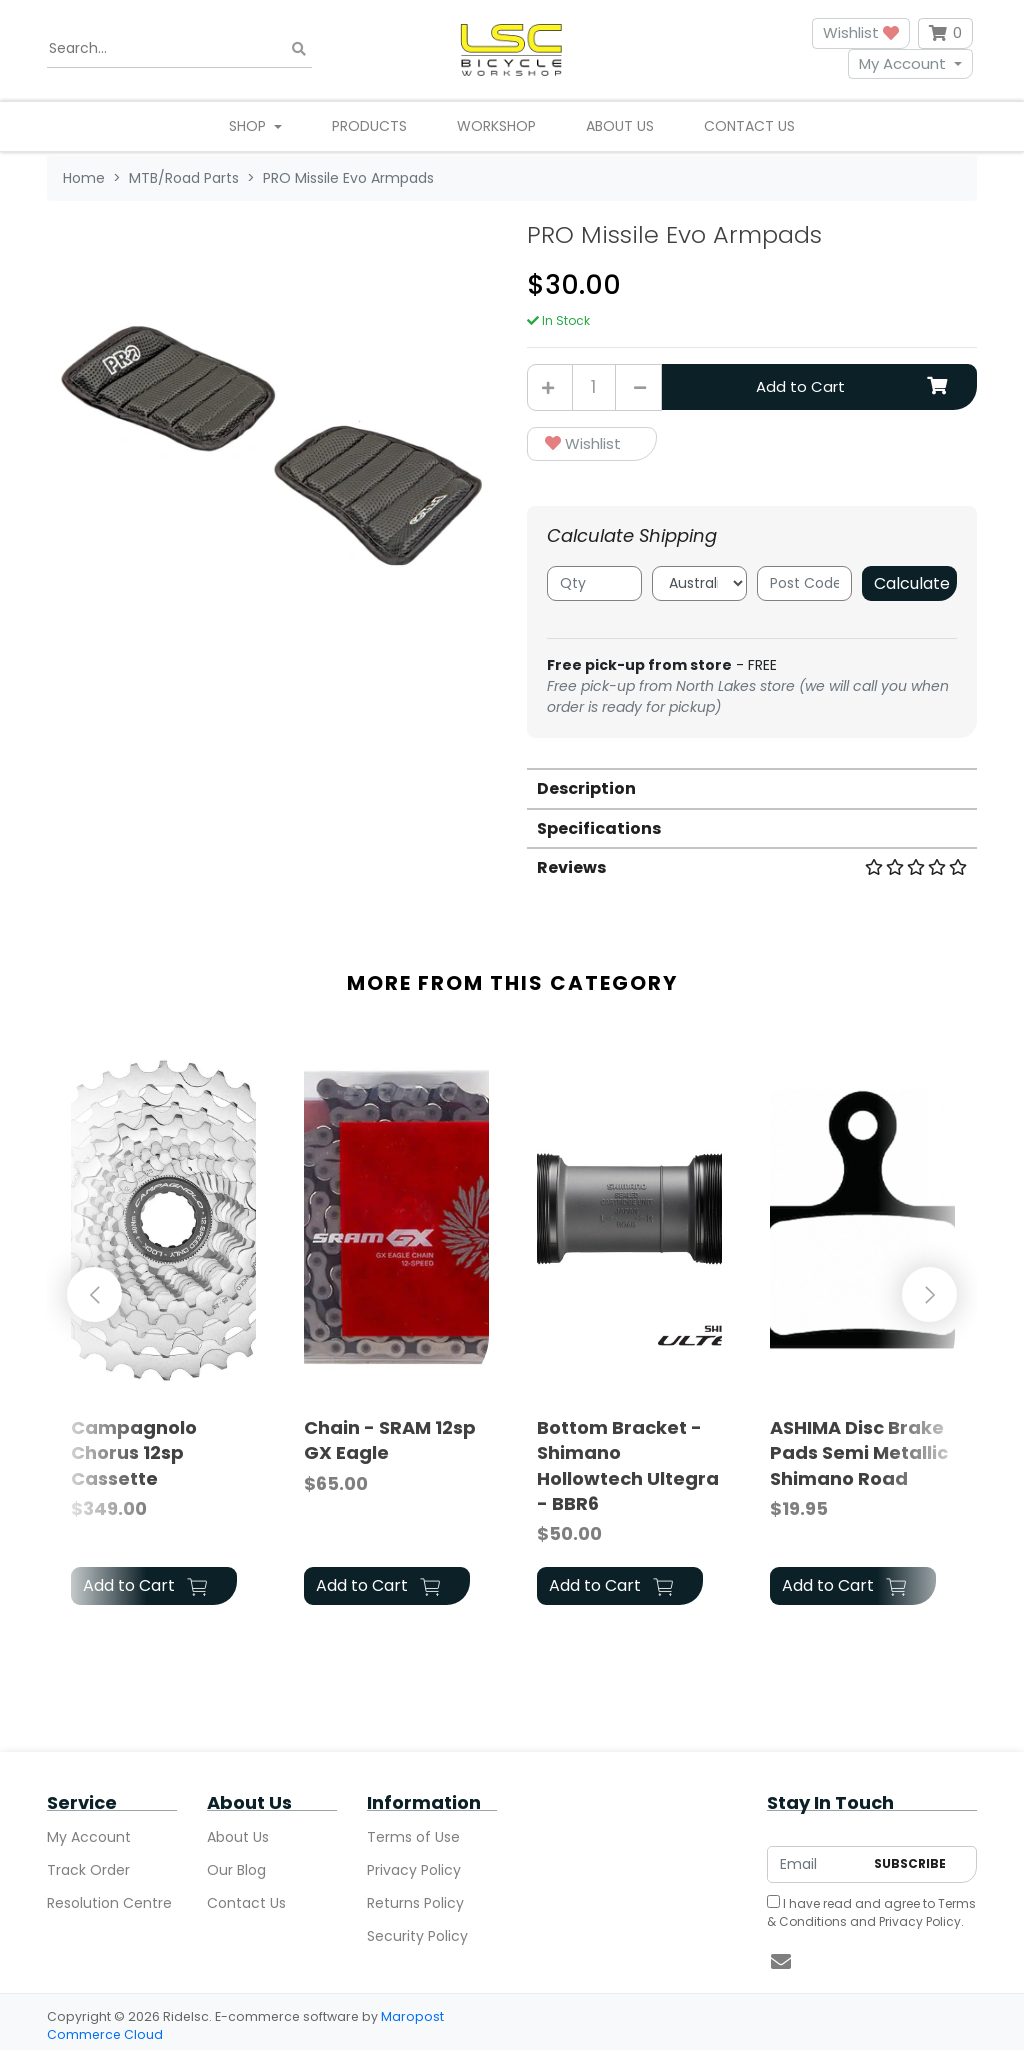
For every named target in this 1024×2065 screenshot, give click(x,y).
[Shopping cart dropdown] (945, 33)
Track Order (88, 1870)
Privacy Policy (414, 1870)
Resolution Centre (109, 1903)
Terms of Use (413, 1837)
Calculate (912, 583)
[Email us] (781, 1962)
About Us (620, 126)
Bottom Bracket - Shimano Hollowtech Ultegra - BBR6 (628, 1465)
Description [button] (586, 788)
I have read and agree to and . (871, 1912)
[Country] (699, 583)
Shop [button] (249, 126)
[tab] (752, 787)
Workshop (496, 126)
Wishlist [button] (861, 32)
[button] (592, 444)
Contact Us (749, 126)
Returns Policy (415, 1903)
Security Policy (417, 1936)
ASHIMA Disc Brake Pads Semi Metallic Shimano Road (859, 1452)
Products (369, 126)
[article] (163, 1328)
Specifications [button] (599, 828)
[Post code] (804, 583)
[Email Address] (815, 1864)
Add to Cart (851, 386)
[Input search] (179, 49)
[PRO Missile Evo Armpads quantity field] (594, 387)
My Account (902, 63)
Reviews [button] (752, 867)
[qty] (594, 583)
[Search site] (299, 48)
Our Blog (236, 1870)
